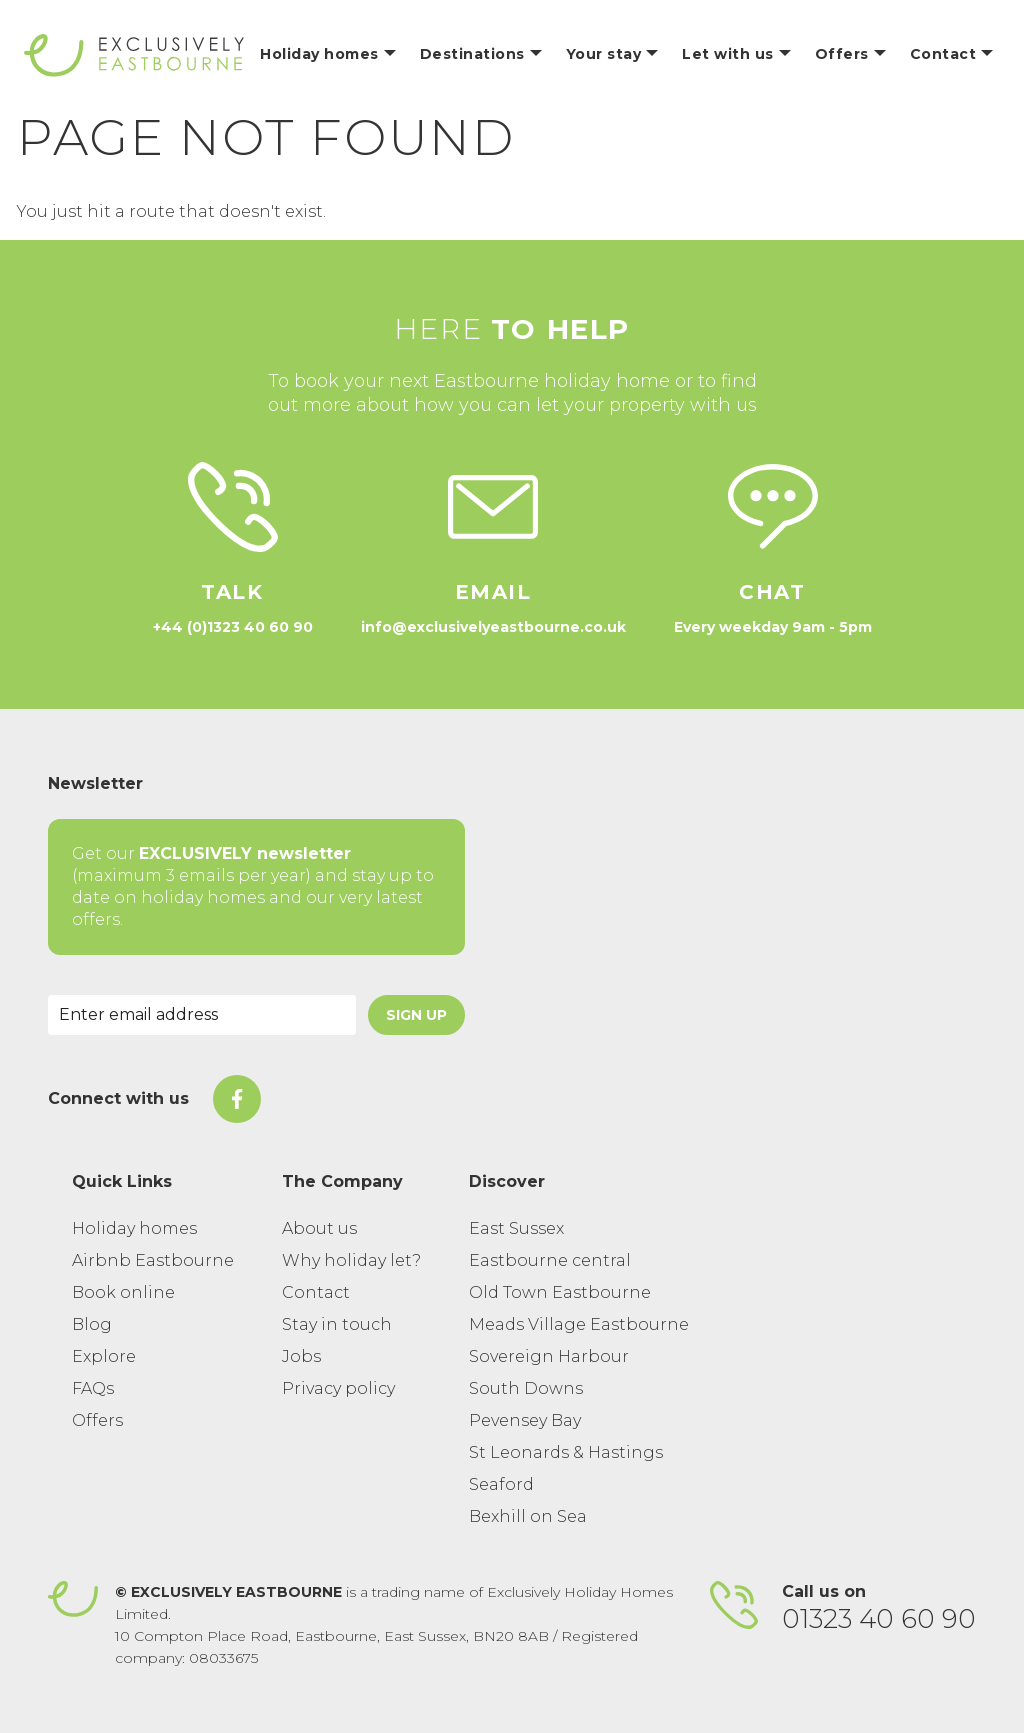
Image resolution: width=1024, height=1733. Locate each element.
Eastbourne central (550, 1260)
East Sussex (516, 1228)
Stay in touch (337, 1324)
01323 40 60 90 (879, 1619)
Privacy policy (338, 1388)
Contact (316, 1292)
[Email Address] (202, 1015)
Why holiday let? (351, 1260)
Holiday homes (134, 1228)
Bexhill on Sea (528, 1516)
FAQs (93, 1388)
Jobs (301, 1356)
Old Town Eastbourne (560, 1292)
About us (319, 1228)
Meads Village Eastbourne (579, 1324)
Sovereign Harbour (549, 1356)
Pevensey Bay (525, 1420)
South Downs (526, 1388)
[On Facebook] (237, 1099)
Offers (97, 1420)
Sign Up (416, 1015)
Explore (104, 1356)
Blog (92, 1324)
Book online (123, 1292)
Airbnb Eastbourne (153, 1260)
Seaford (501, 1484)
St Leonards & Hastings (566, 1452)
